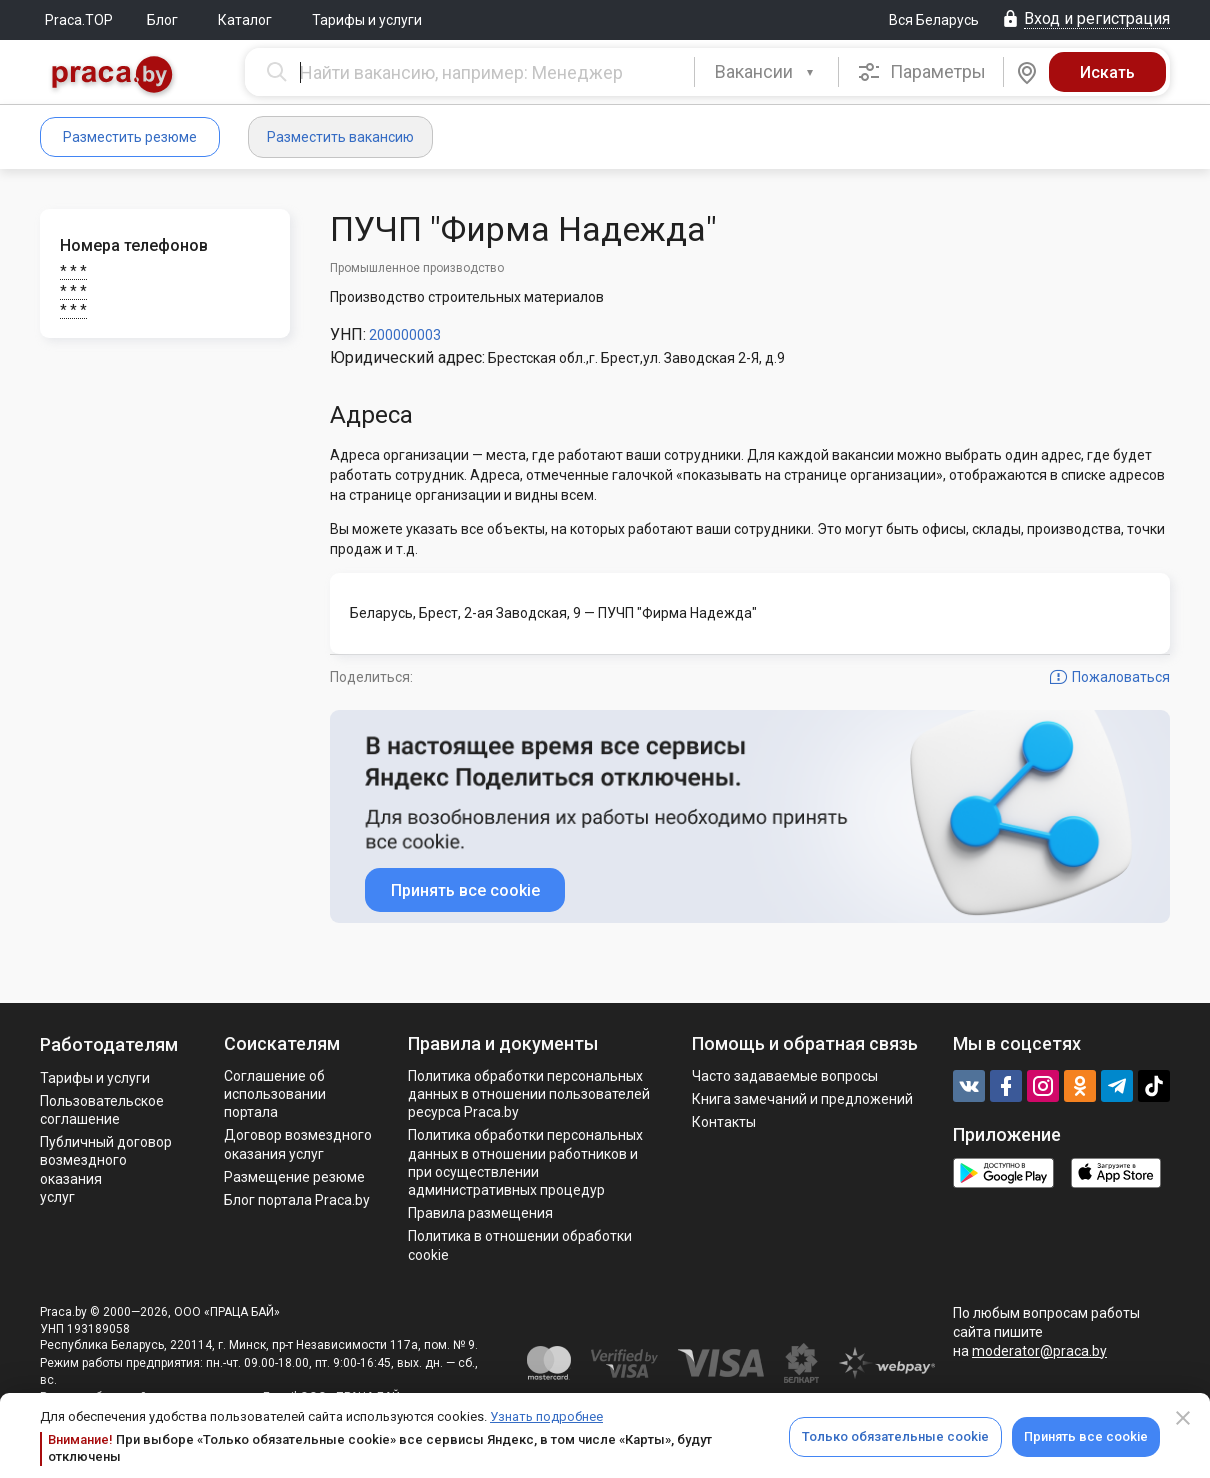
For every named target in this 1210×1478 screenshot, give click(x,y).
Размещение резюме (294, 1177)
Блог (162, 20)
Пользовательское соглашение (102, 1110)
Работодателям (109, 1044)
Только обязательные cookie (895, 1436)
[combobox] (766, 72)
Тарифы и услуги (367, 20)
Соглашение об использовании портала (275, 1094)
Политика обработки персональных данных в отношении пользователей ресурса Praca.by (529, 1094)
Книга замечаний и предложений (802, 1099)
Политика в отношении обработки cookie (520, 1245)
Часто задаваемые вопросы (785, 1076)
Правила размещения (480, 1213)
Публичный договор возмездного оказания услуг (106, 1169)
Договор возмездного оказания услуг (298, 1144)
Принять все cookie (1086, 1436)
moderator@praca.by (1039, 1351)
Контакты (724, 1122)
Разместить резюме (130, 137)
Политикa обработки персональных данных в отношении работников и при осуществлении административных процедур (525, 1162)
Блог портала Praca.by (297, 1200)
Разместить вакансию (340, 137)
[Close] (1183, 1418)
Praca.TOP (79, 20)
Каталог (245, 20)
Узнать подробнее (546, 1416)
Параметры (921, 72)
